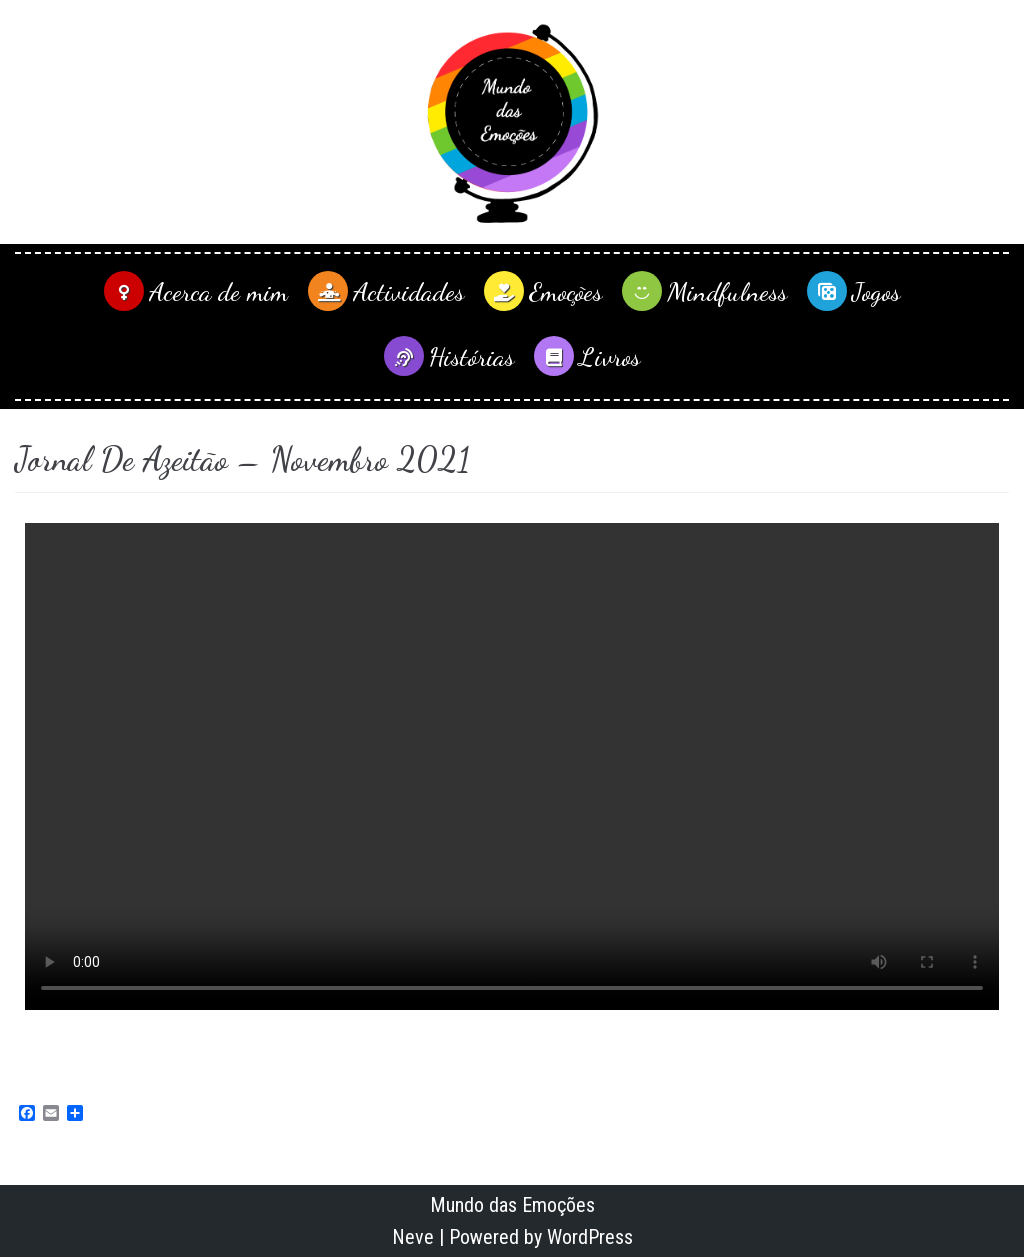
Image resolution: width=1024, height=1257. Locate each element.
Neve (413, 1237)
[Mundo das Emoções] (512, 122)
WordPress (590, 1237)
